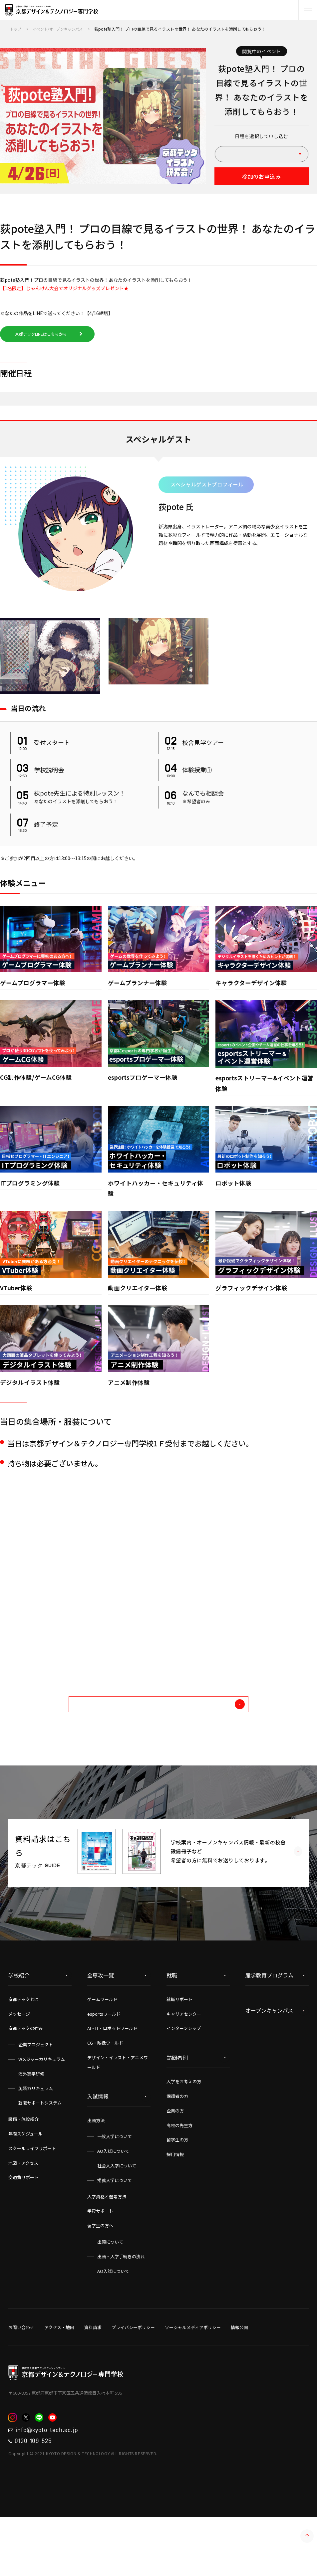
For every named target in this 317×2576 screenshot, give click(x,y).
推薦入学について (114, 2232)
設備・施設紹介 (23, 2171)
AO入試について (113, 2203)
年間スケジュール (25, 2185)
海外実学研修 (31, 2125)
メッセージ (19, 2066)
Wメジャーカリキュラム (41, 2111)
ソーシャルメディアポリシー (193, 2379)
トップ (16, 29)
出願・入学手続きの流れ (121, 2308)
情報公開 (239, 2379)
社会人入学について (116, 2217)
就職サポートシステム (40, 2154)
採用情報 (175, 2206)
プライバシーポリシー (133, 2379)
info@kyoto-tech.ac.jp (54, 2484)
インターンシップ (183, 2080)
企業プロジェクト (35, 2096)
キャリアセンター (183, 2066)
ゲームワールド (102, 2051)
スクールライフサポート (32, 2200)
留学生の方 (177, 2191)
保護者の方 (177, 2148)
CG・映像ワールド (105, 2095)
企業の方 (175, 2162)
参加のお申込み (261, 178)
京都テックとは (23, 2051)
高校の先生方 (179, 2177)
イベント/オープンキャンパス (61, 29)
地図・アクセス (23, 2215)
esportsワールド (104, 2066)
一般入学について (114, 2188)
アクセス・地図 (59, 2379)
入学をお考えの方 (183, 2133)
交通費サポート (23, 2229)
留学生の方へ (100, 2277)
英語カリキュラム (35, 2140)
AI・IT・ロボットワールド (112, 2080)
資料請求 (93, 2379)
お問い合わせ (21, 2379)
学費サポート (100, 2263)
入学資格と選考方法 (106, 2248)
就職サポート (179, 2051)
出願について (110, 2294)
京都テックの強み (25, 2080)
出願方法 (96, 2172)
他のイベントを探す (186, 1753)
